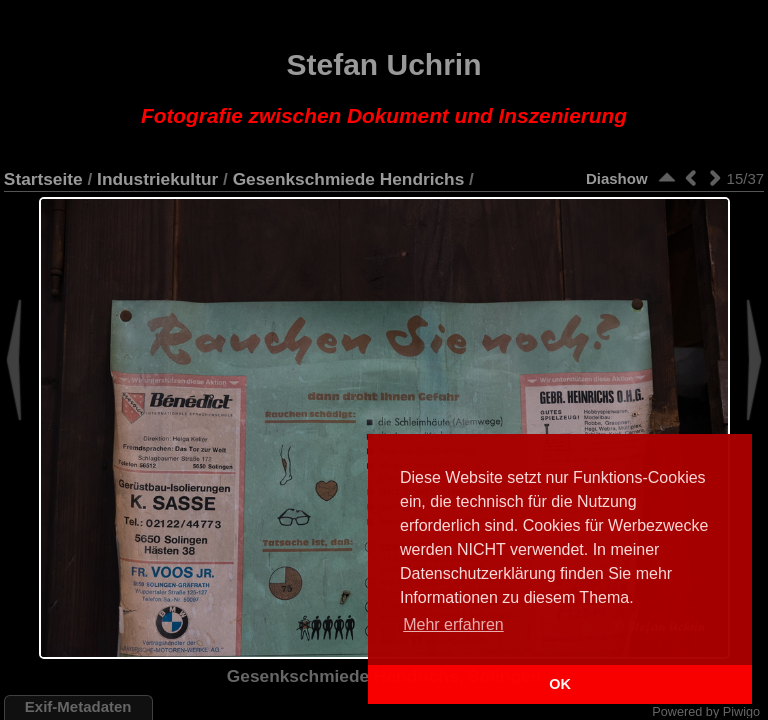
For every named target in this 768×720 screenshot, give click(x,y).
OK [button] (560, 684)
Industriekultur (157, 179)
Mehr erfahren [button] (453, 624)
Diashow (617, 178)
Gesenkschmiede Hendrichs (349, 179)
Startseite (43, 179)
